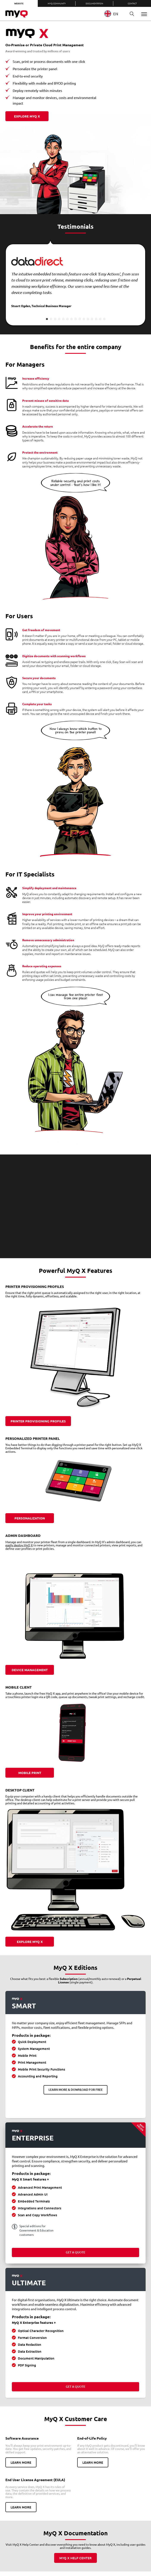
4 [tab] (59, 319)
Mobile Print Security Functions (41, 2069)
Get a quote (75, 2252)
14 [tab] (100, 319)
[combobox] (114, 13)
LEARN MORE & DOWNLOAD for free (76, 2090)
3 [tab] (55, 319)
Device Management (30, 1670)
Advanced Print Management (40, 2187)
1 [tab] (47, 319)
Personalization (29, 1518)
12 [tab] (92, 319)
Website (19, 3)
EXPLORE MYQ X (30, 1941)
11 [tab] (88, 319)
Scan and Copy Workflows (37, 2215)
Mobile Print (29, 1773)
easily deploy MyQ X (19, 1545)
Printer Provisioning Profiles (38, 1421)
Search (130, 14)
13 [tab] (96, 319)
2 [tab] (51, 319)
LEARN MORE (92, 2462)
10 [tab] (84, 319)
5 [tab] (63, 319)
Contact (132, 3)
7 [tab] (71, 319)
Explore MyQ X (27, 116)
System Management (34, 2048)
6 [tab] (67, 319)
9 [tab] (80, 319)
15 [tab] (104, 319)
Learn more (21, 2462)
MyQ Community (57, 3)
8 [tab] (76, 319)
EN (111, 13)
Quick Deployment (32, 2042)
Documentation (94, 3)
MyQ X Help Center (75, 2558)
